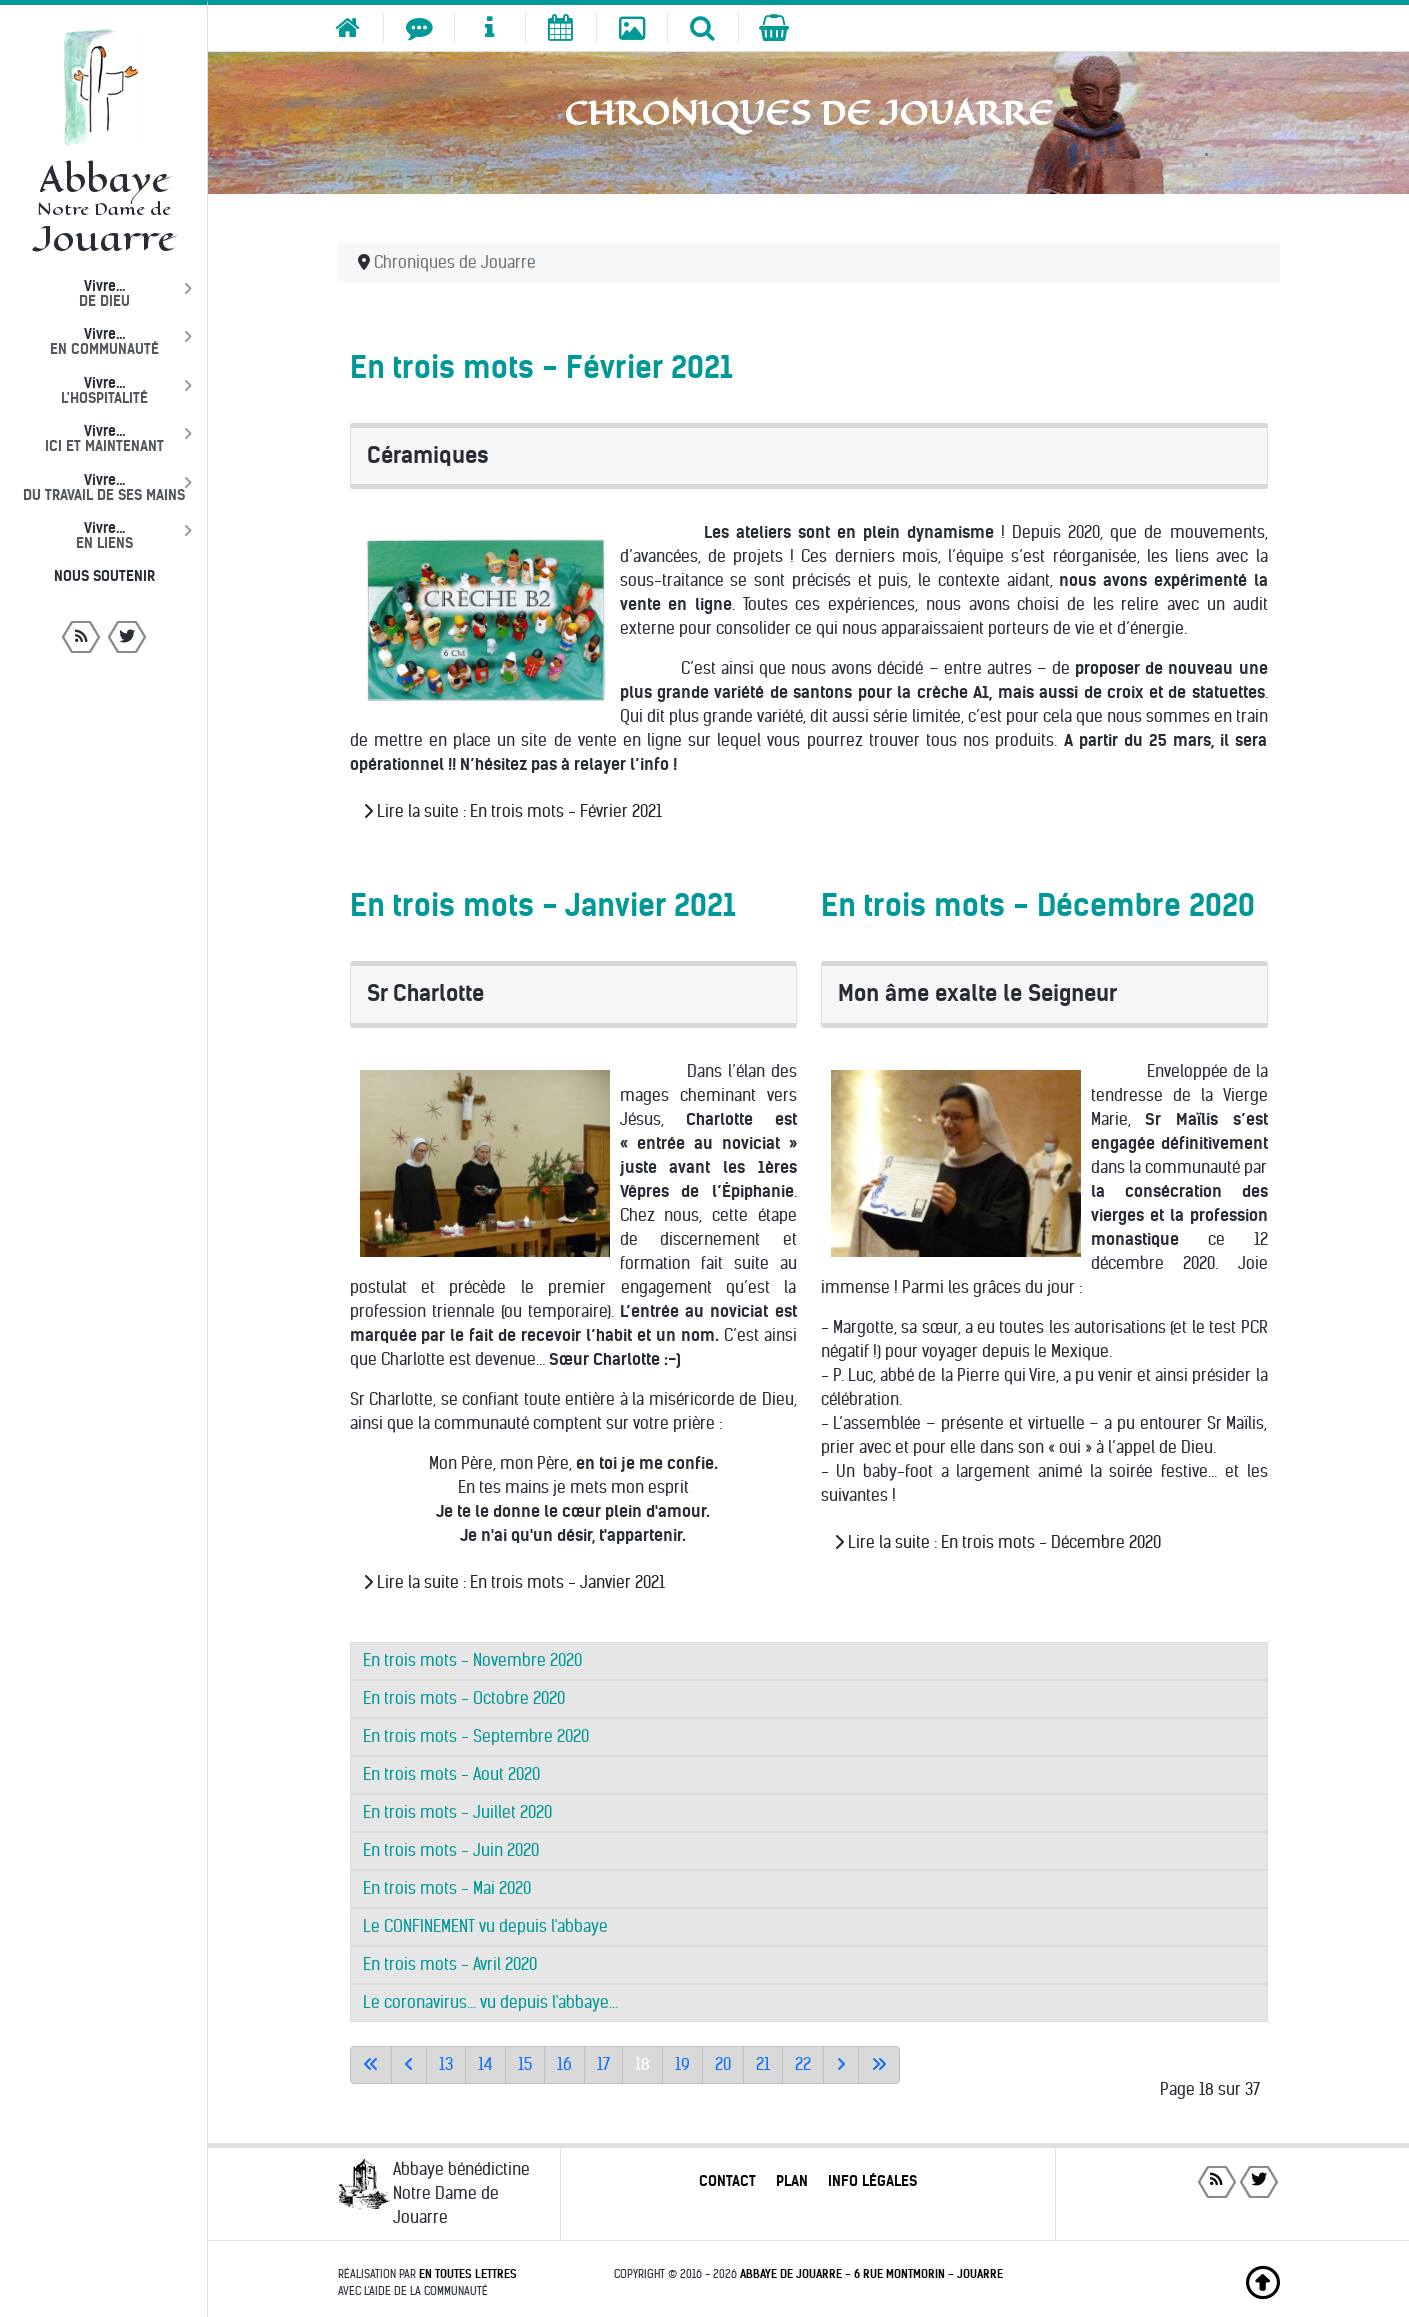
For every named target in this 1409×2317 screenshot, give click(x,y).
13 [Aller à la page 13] (446, 2064)
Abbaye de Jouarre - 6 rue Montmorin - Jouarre (871, 2274)
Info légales (872, 2181)
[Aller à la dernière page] (879, 2065)
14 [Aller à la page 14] (485, 2064)
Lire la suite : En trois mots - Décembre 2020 (997, 1542)
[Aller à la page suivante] (841, 2065)
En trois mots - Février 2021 (541, 367)
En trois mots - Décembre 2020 (1038, 905)
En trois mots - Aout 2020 (451, 1774)
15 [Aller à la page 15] (525, 2064)
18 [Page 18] (642, 2064)
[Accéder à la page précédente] (409, 2065)
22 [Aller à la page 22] (803, 2064)
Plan (792, 2181)
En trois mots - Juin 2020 (451, 1850)
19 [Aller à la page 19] (682, 2064)
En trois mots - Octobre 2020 (464, 1698)
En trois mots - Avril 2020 (450, 1964)
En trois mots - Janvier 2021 (543, 905)
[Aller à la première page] (371, 2065)
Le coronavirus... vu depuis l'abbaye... (490, 2002)
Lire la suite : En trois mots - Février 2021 (512, 811)
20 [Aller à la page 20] (723, 2064)
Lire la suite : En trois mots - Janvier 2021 (514, 1582)
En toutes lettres (468, 2274)
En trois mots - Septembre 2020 (476, 1736)
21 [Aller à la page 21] (763, 2064)
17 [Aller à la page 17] (603, 2064)
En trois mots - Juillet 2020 (457, 1812)
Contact (727, 2181)
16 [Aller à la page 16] (564, 2064)
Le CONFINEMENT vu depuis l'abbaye (485, 1926)
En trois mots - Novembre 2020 (472, 1660)
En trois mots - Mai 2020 (447, 1888)
